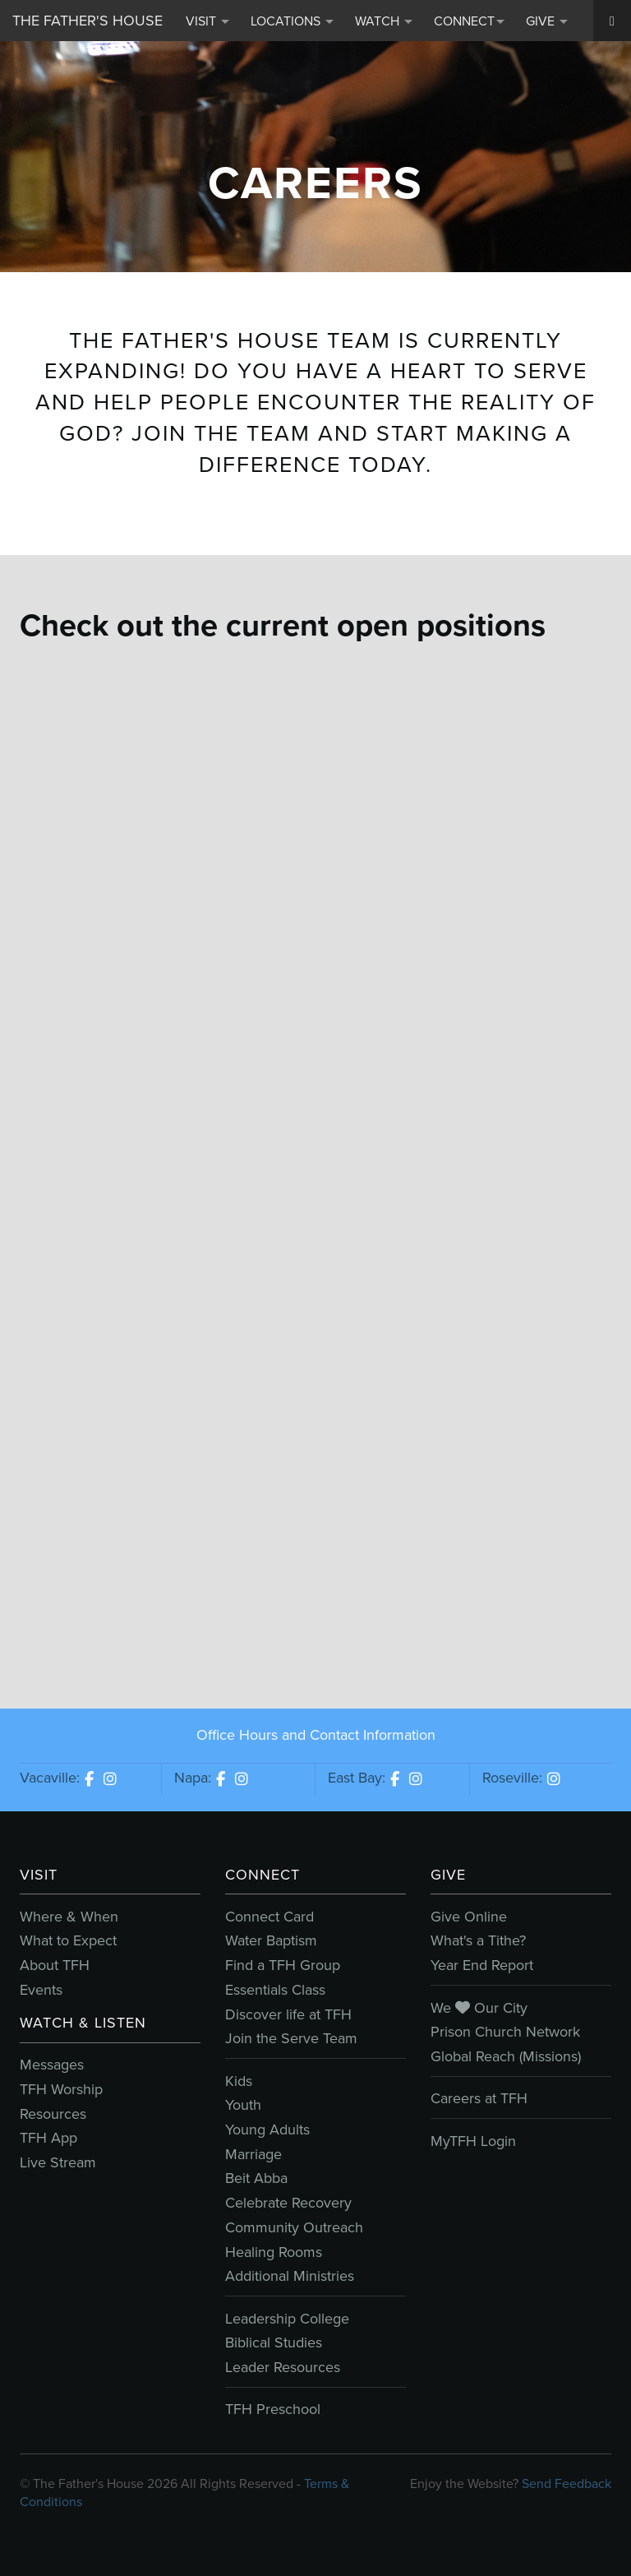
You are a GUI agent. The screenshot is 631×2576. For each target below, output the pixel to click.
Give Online (469, 1916)
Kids (238, 2081)
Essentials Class (275, 1989)
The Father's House (87, 20)
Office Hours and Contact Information (315, 1735)
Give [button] (547, 21)
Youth (243, 2105)
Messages (52, 2064)
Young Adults (267, 2129)
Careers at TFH (479, 2098)
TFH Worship (61, 2089)
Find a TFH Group (282, 1965)
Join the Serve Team (291, 2038)
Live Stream (58, 2162)
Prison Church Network (505, 2031)
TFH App (48, 2137)
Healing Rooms (273, 2252)
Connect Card (269, 1916)
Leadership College (287, 2318)
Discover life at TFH (288, 2014)
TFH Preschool (272, 2409)
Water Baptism (271, 1940)
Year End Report (482, 1965)
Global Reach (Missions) (506, 2056)
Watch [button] (383, 21)
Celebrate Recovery (288, 2202)
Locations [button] (292, 21)
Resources (53, 2114)
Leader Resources (282, 2367)
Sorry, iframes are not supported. (315, 1155)
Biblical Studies (273, 2342)
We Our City (479, 2008)
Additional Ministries (289, 2276)
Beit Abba (256, 2178)
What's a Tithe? (478, 1940)
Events (41, 1989)
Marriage (253, 2154)
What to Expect (68, 1940)
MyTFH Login (473, 2141)
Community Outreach (294, 2227)
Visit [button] (207, 21)
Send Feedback (566, 2483)
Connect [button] (469, 21)
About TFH (55, 1965)
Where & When (69, 1916)
